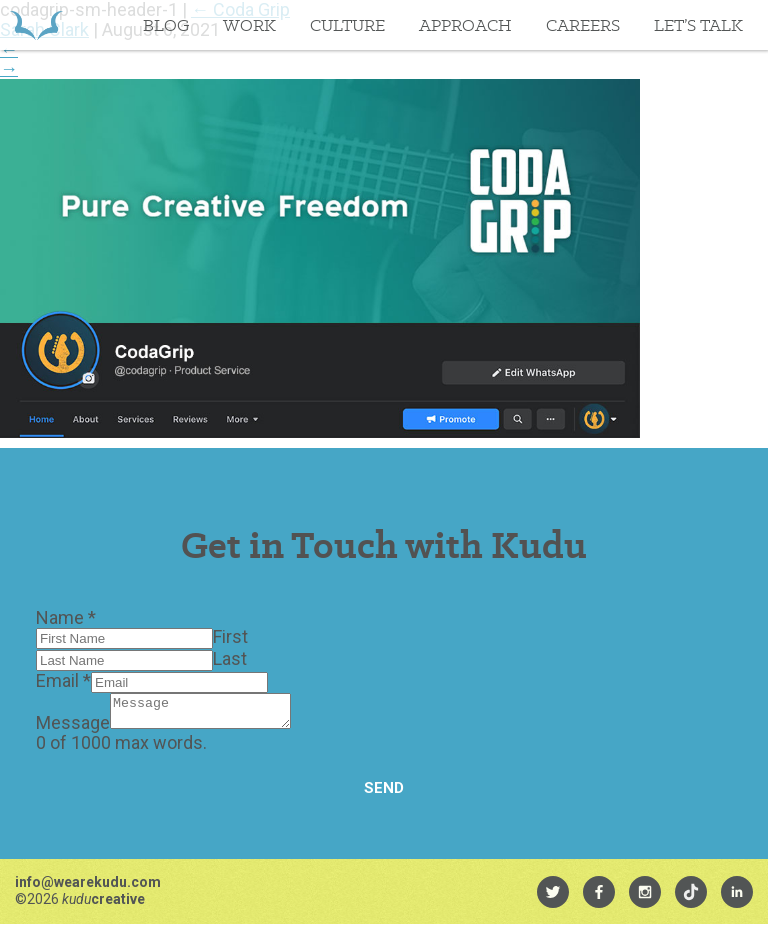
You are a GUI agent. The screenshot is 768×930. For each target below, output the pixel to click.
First (230, 636)
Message (73, 728)
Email (63, 680)
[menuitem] (553, 898)
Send (384, 794)
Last (230, 658)
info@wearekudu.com (88, 888)
